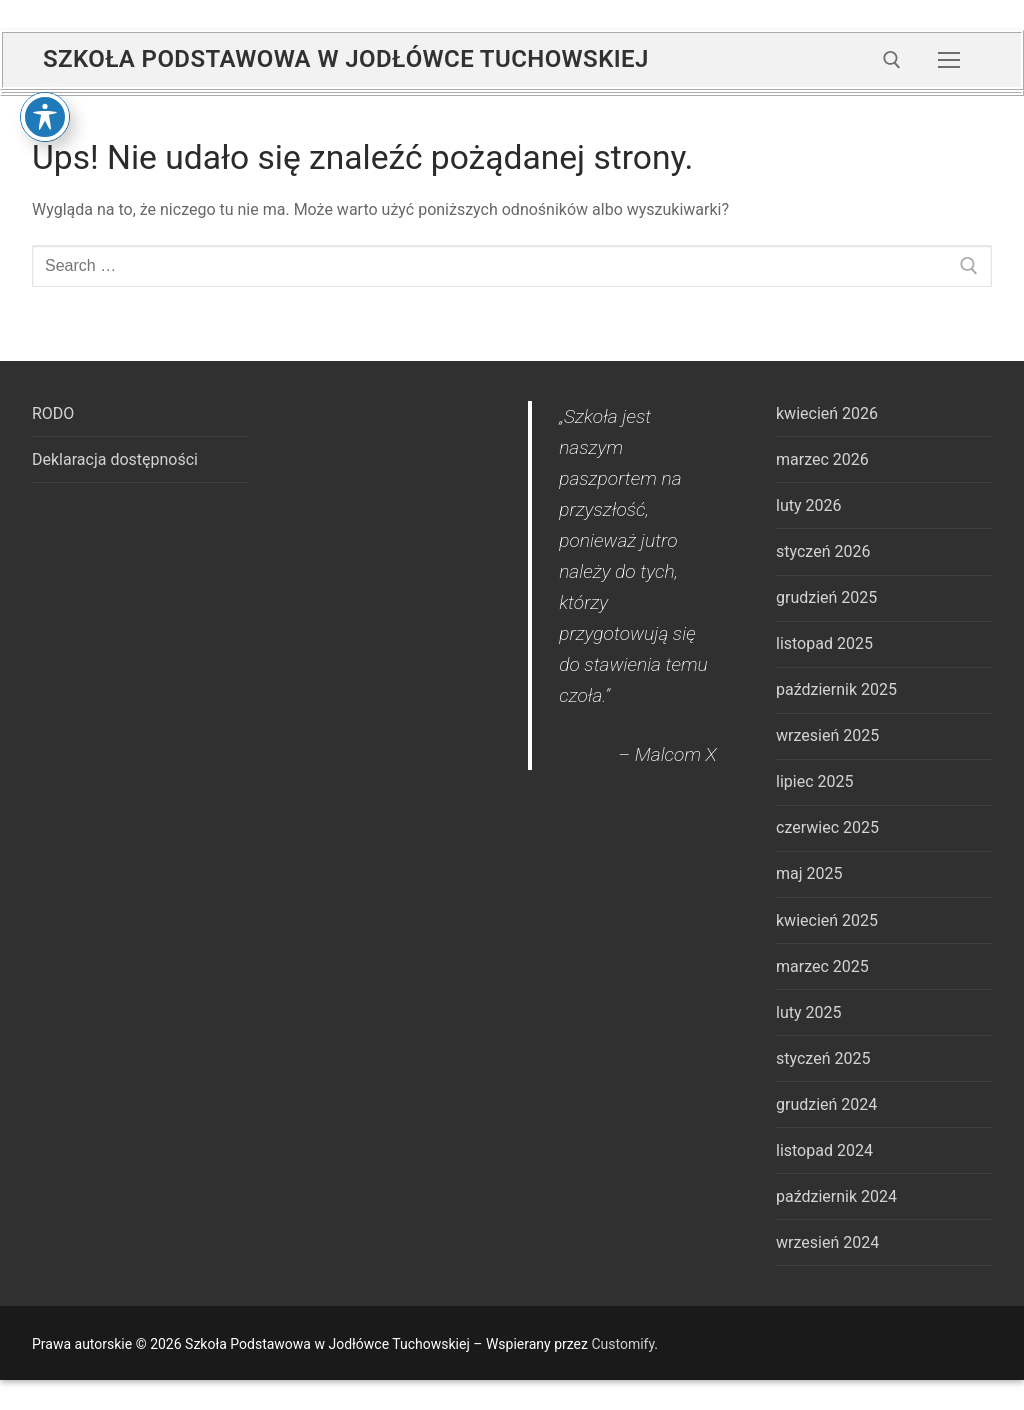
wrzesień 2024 (827, 1242)
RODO (53, 413)
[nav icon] (949, 60)
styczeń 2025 (823, 1058)
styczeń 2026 (823, 551)
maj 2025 (809, 873)
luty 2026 (808, 505)
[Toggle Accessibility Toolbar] (45, 47)
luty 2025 (808, 1012)
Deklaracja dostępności (115, 459)
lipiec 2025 (814, 781)
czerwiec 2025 (827, 827)
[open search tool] (892, 60)
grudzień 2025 (826, 597)
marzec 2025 (822, 966)
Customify (622, 1344)
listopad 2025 (824, 643)
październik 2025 (836, 689)
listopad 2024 (824, 1150)
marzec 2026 (822, 459)
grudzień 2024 (826, 1104)
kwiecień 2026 (827, 413)
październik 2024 (836, 1196)
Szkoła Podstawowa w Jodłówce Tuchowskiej (346, 59)
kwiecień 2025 (827, 920)
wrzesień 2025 (827, 735)
